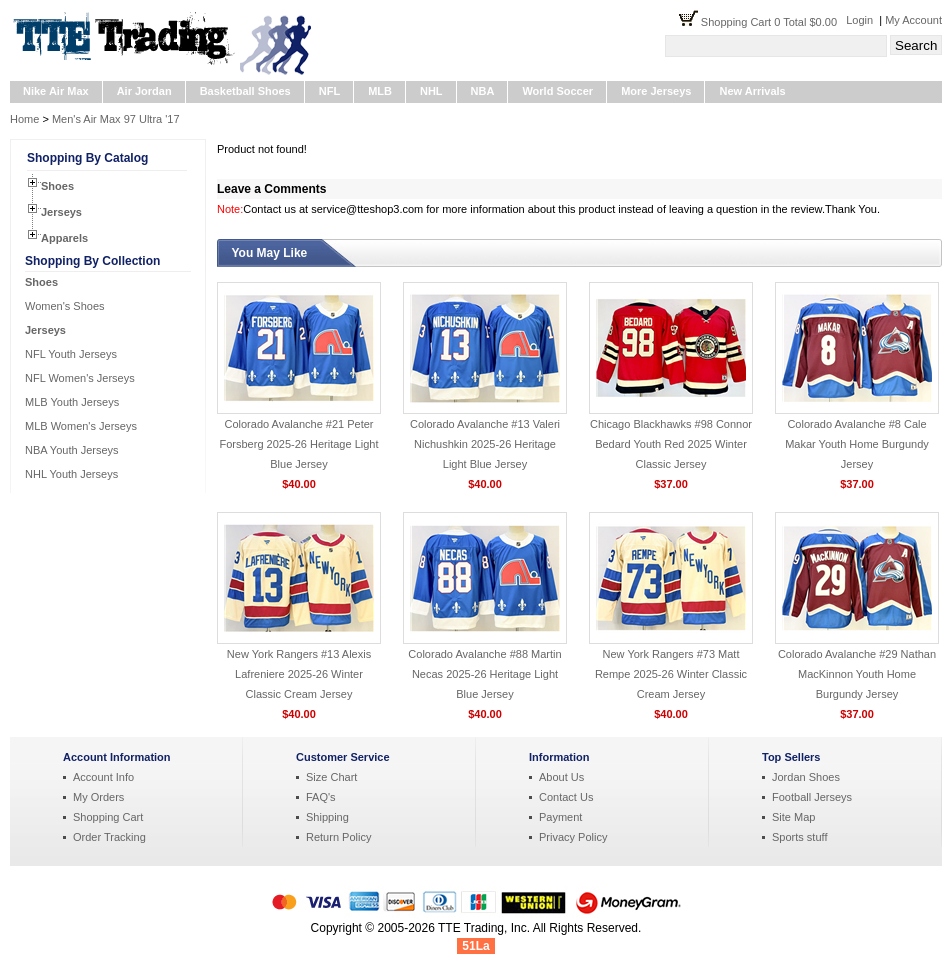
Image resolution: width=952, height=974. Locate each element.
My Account (913, 20)
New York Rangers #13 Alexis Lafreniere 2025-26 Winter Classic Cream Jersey (299, 674)
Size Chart (331, 777)
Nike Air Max (56, 91)
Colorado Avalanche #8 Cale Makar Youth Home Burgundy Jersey (857, 444)
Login (859, 20)
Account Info (103, 777)
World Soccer (557, 91)
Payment (560, 817)
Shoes (57, 186)
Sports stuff (799, 837)
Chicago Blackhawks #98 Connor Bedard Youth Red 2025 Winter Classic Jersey (671, 444)
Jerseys (61, 212)
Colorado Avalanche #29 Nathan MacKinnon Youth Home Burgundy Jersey (857, 674)
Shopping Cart (108, 817)
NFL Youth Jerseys (71, 354)
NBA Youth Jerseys (72, 450)
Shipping (327, 817)
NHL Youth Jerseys (71, 474)
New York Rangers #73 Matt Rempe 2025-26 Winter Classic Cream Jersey (671, 674)
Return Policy (338, 837)
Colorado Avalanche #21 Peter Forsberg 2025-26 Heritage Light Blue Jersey (299, 444)
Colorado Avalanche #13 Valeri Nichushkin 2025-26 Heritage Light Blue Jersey (485, 444)
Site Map (793, 817)
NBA (483, 91)
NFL (329, 91)
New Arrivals (752, 91)
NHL (431, 91)
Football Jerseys (812, 797)
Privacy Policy (573, 837)
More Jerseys (656, 91)
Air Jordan (144, 91)
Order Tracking (109, 837)
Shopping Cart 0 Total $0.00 (773, 22)
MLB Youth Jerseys (72, 402)
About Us (561, 777)
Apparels (64, 238)
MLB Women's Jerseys (81, 426)
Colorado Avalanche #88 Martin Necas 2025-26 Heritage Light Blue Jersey (484, 674)
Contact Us (566, 797)
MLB (380, 91)
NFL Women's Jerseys (80, 378)
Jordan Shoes (806, 777)
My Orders (98, 797)
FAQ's (321, 797)
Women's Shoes (65, 306)
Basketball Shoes (245, 91)
